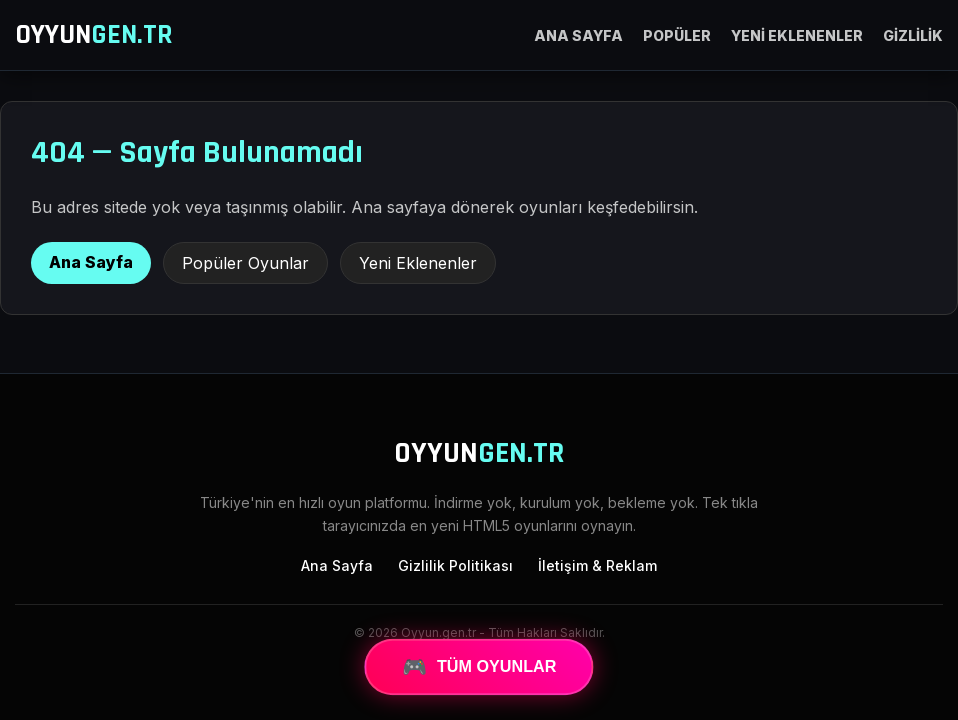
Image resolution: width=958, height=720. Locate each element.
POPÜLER (677, 35)
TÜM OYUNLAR (478, 667)
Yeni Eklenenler (418, 263)
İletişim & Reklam (597, 565)
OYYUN (94, 35)
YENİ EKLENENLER (797, 35)
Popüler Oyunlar (245, 263)
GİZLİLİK (913, 35)
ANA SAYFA (578, 35)
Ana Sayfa (91, 262)
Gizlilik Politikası (455, 565)
